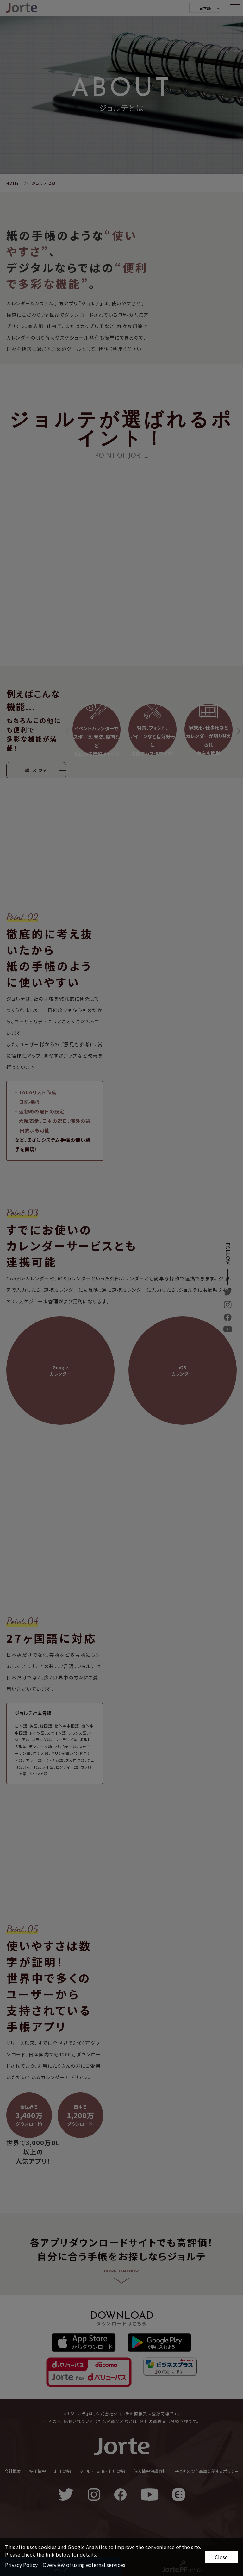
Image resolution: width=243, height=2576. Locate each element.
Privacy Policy (21, 2564)
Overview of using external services (84, 2564)
